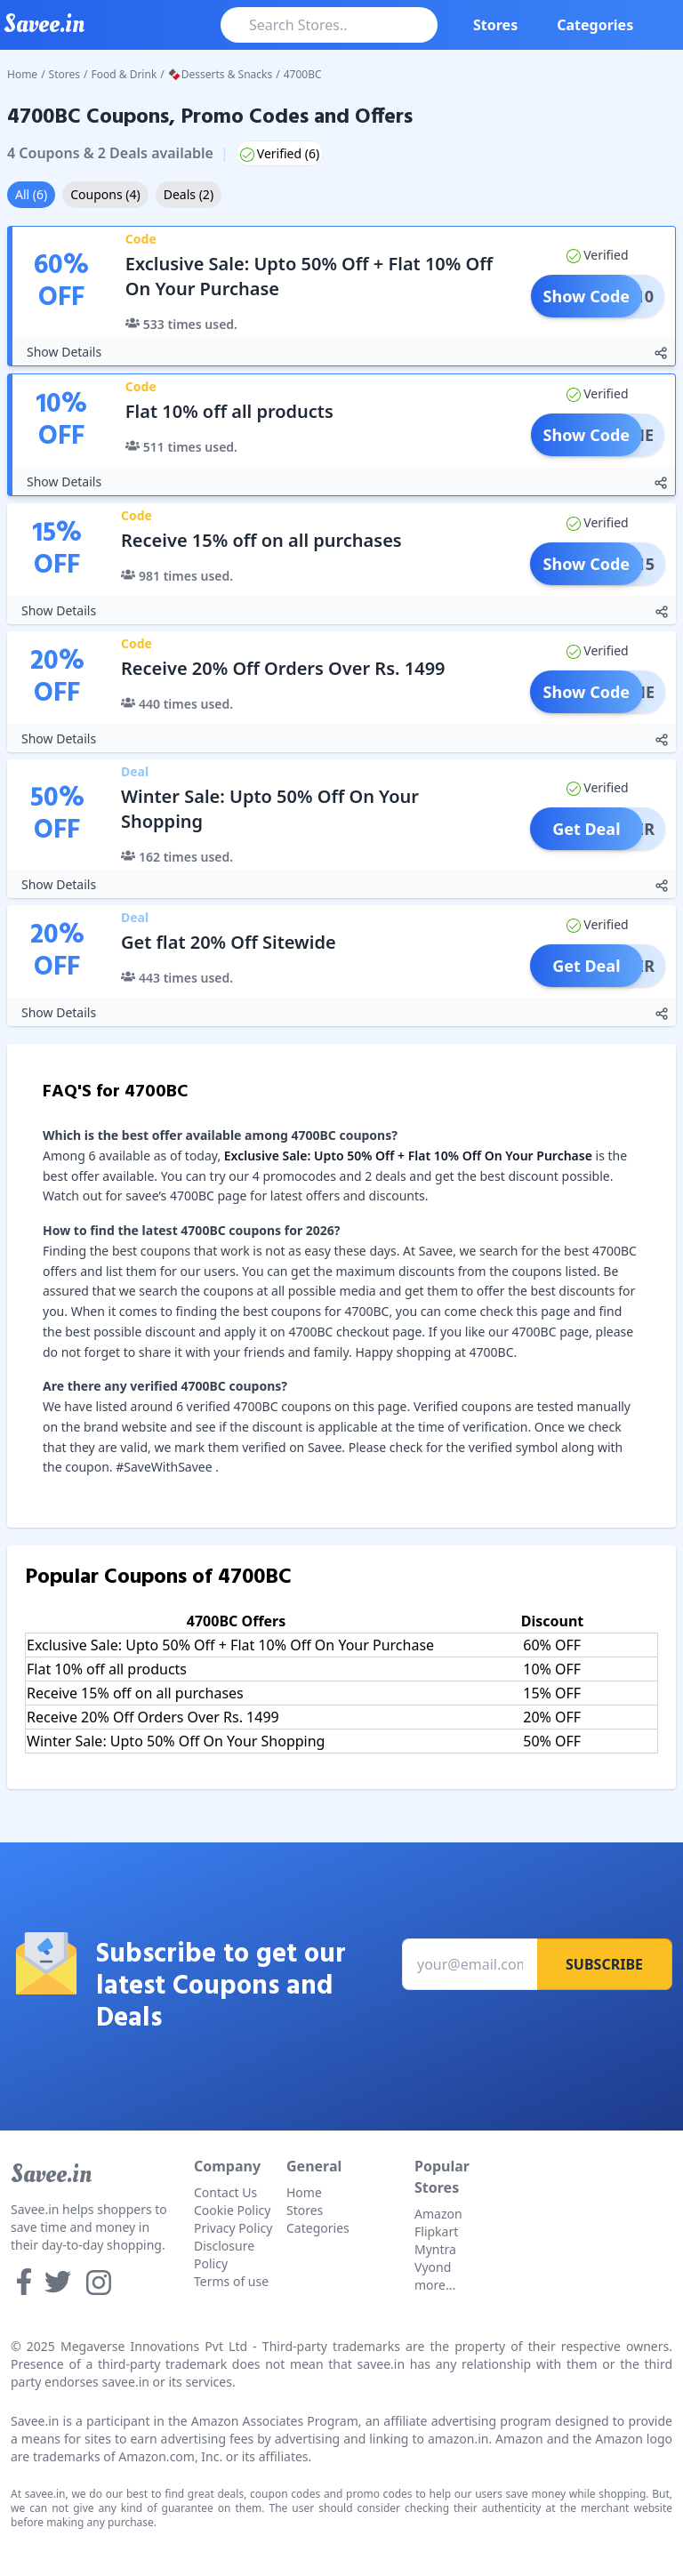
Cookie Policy (232, 2210)
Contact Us (225, 2192)
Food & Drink (124, 74)
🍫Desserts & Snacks (220, 74)
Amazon (438, 2213)
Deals (188, 194)
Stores (495, 25)
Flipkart (436, 2231)
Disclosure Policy (224, 2254)
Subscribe (604, 1964)
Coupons (105, 194)
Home (22, 74)
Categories (595, 25)
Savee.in (51, 2174)
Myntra (435, 2249)
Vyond (432, 2267)
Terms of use (231, 2281)
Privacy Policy (233, 2227)
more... (434, 2284)
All (31, 194)
